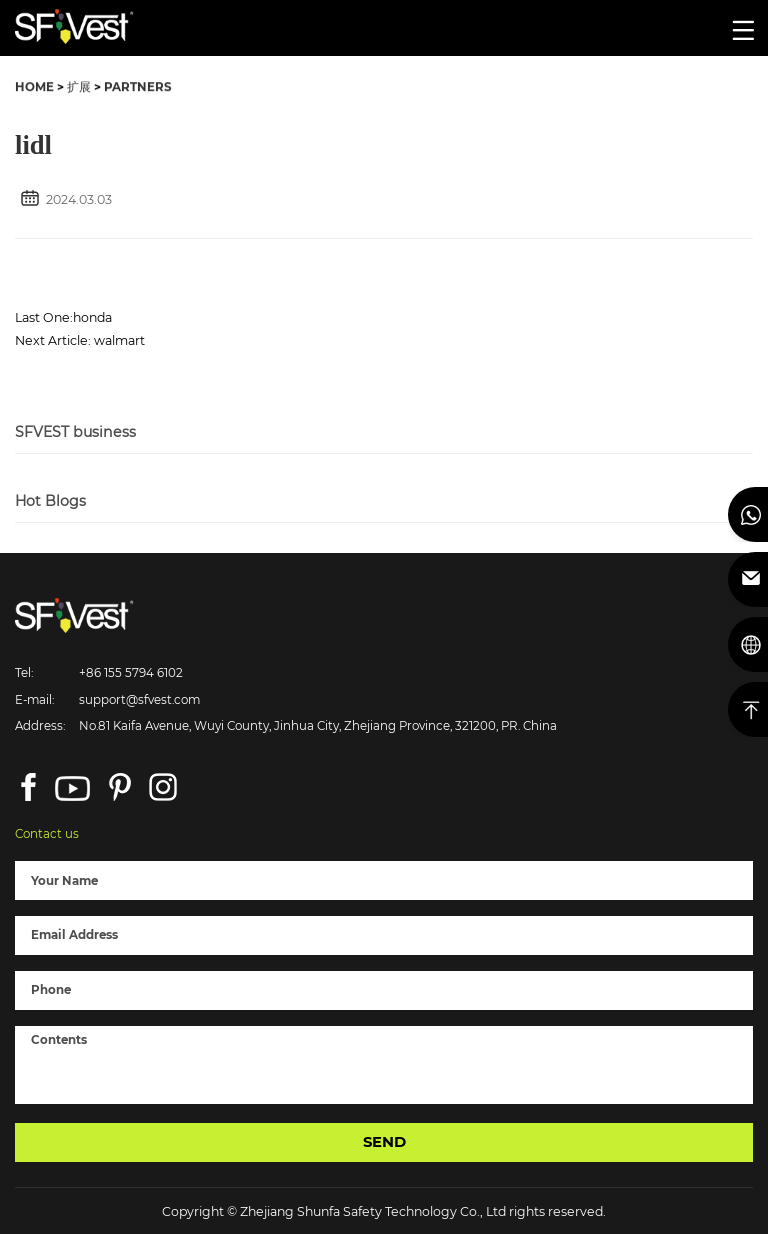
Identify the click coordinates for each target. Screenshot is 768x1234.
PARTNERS (138, 88)
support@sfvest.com (139, 700)
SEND (384, 1142)
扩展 (79, 88)
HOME (34, 88)
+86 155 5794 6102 (131, 673)
